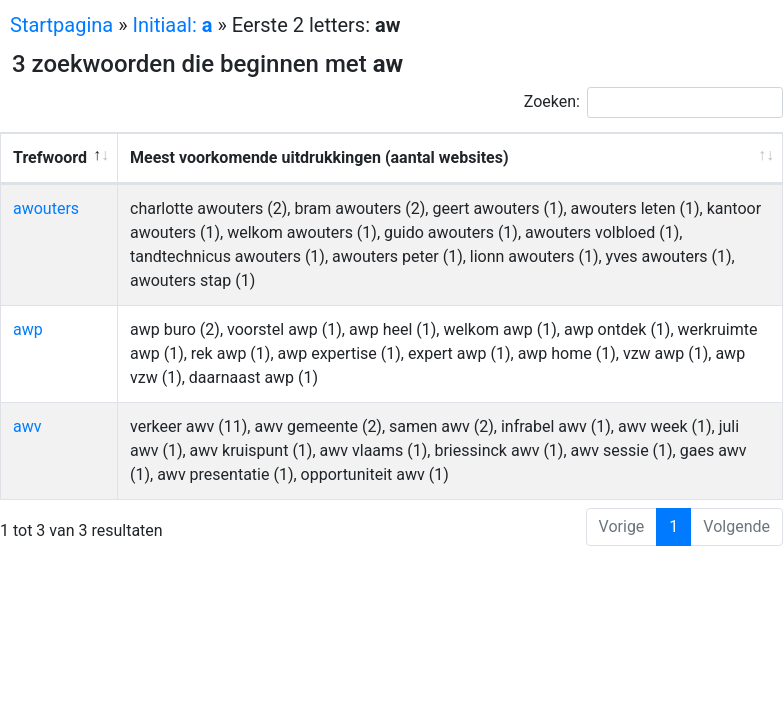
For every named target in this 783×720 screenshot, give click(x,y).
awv (27, 426)
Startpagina (61, 25)
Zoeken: (653, 102)
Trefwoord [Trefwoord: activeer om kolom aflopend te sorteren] (50, 157)
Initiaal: (173, 25)
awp (28, 329)
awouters (46, 208)
